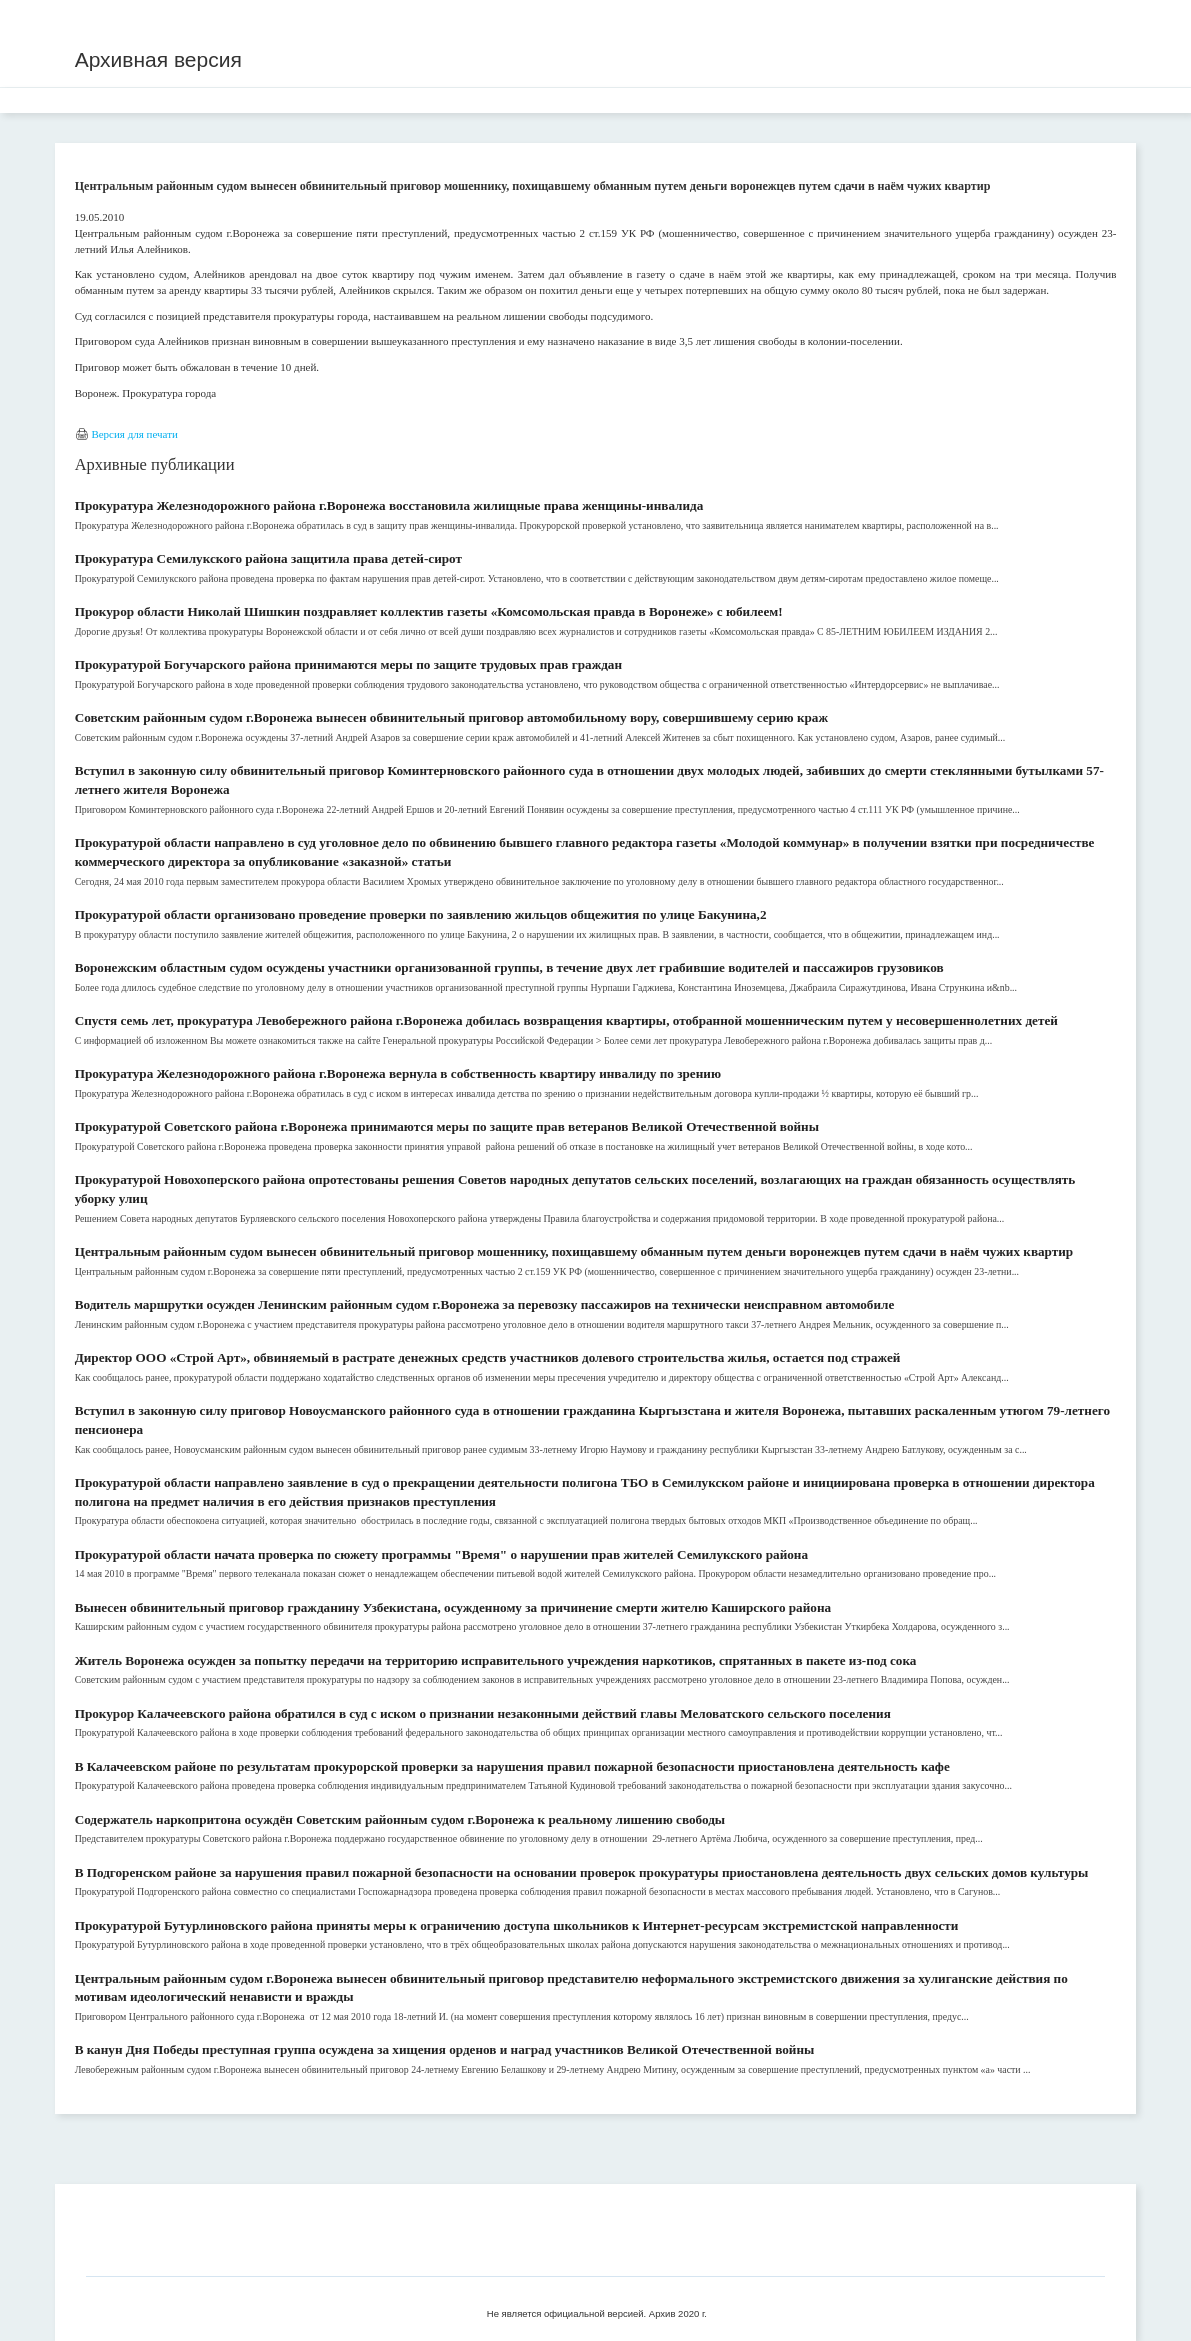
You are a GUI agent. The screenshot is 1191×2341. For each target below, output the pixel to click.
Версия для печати (134, 434)
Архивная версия (158, 59)
